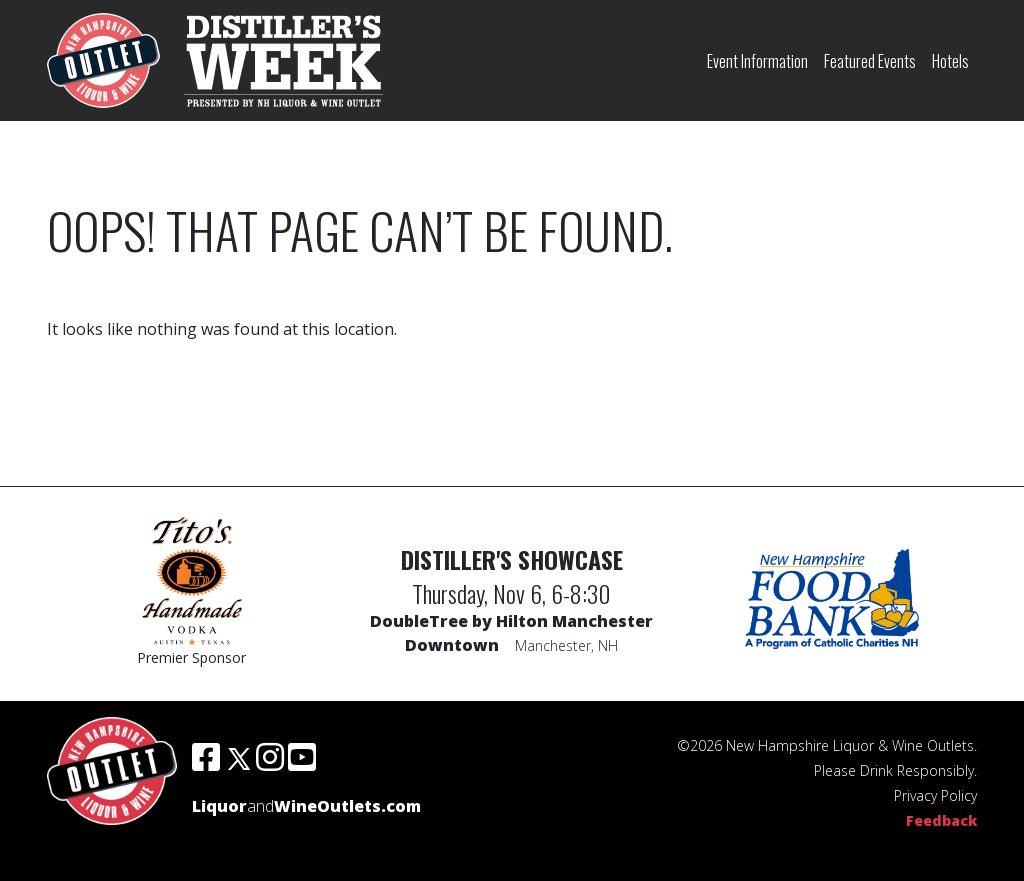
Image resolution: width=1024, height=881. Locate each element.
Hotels (950, 61)
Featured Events (870, 61)
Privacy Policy (935, 795)
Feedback (941, 820)
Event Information (757, 61)
